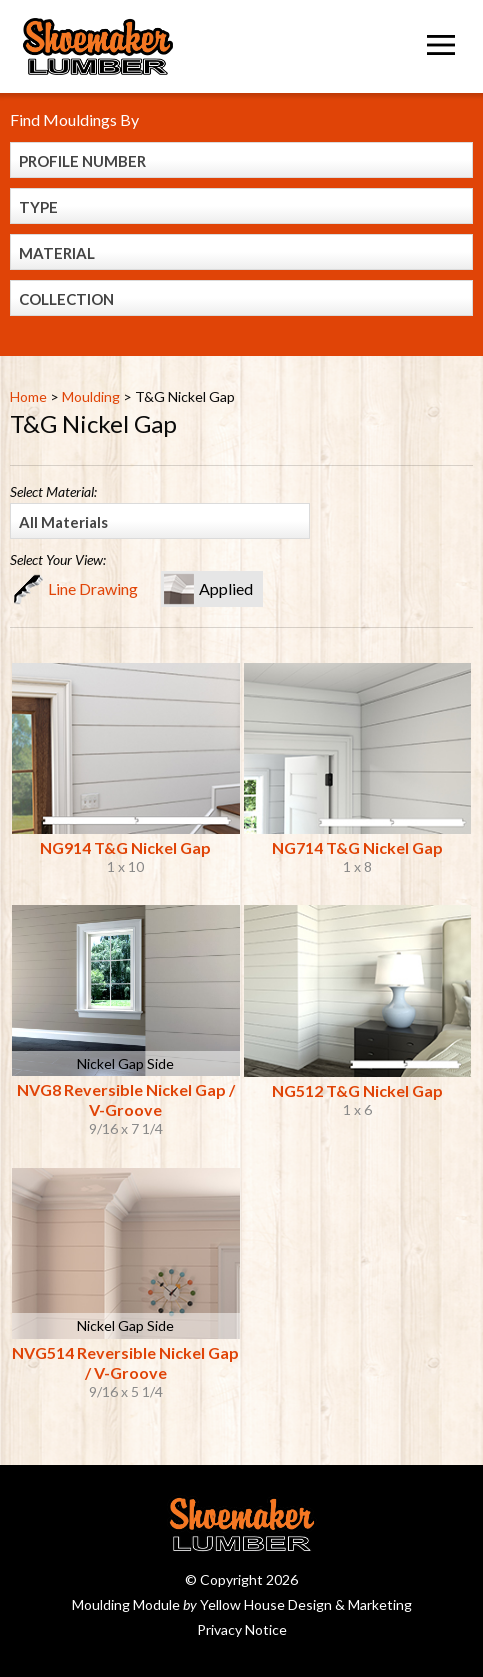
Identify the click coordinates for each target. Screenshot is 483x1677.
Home (28, 396)
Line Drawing (93, 588)
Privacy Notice (242, 1629)
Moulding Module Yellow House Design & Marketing (242, 1604)
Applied (226, 588)
